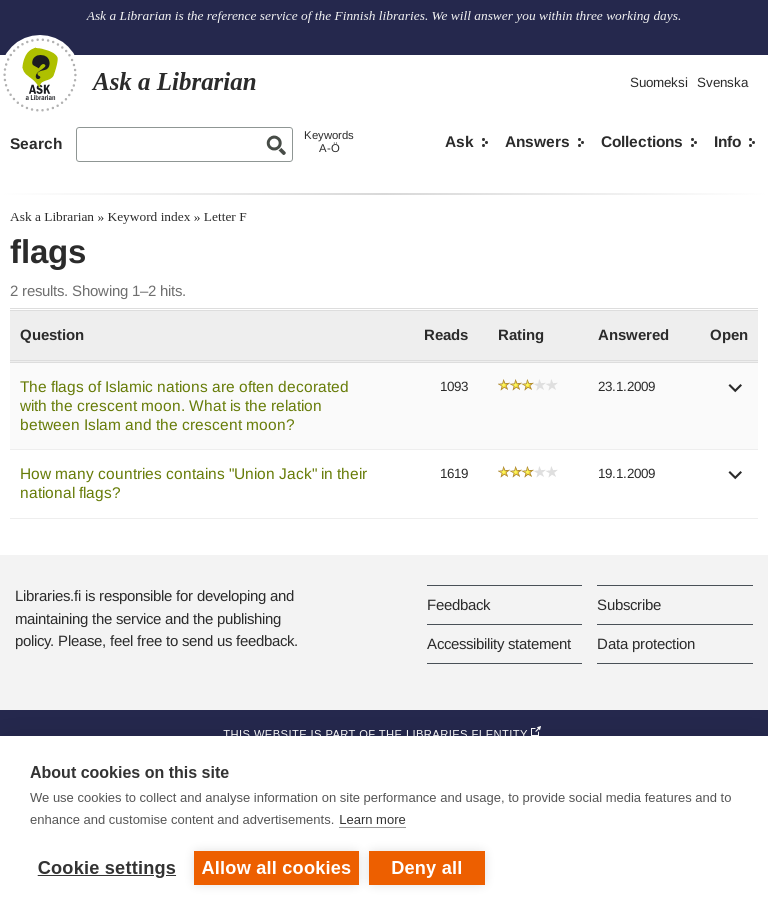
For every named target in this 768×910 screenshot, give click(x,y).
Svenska (722, 82)
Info (727, 141)
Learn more (372, 819)
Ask (459, 141)
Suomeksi (659, 82)
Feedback (458, 604)
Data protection (646, 643)
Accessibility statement (499, 643)
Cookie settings (107, 868)
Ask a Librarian (52, 216)
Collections (642, 141)
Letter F (225, 216)
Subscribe (629, 604)
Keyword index (148, 216)
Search (36, 143)
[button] (736, 394)
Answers (537, 141)
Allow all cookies (277, 868)
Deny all (426, 868)
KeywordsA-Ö (329, 141)
